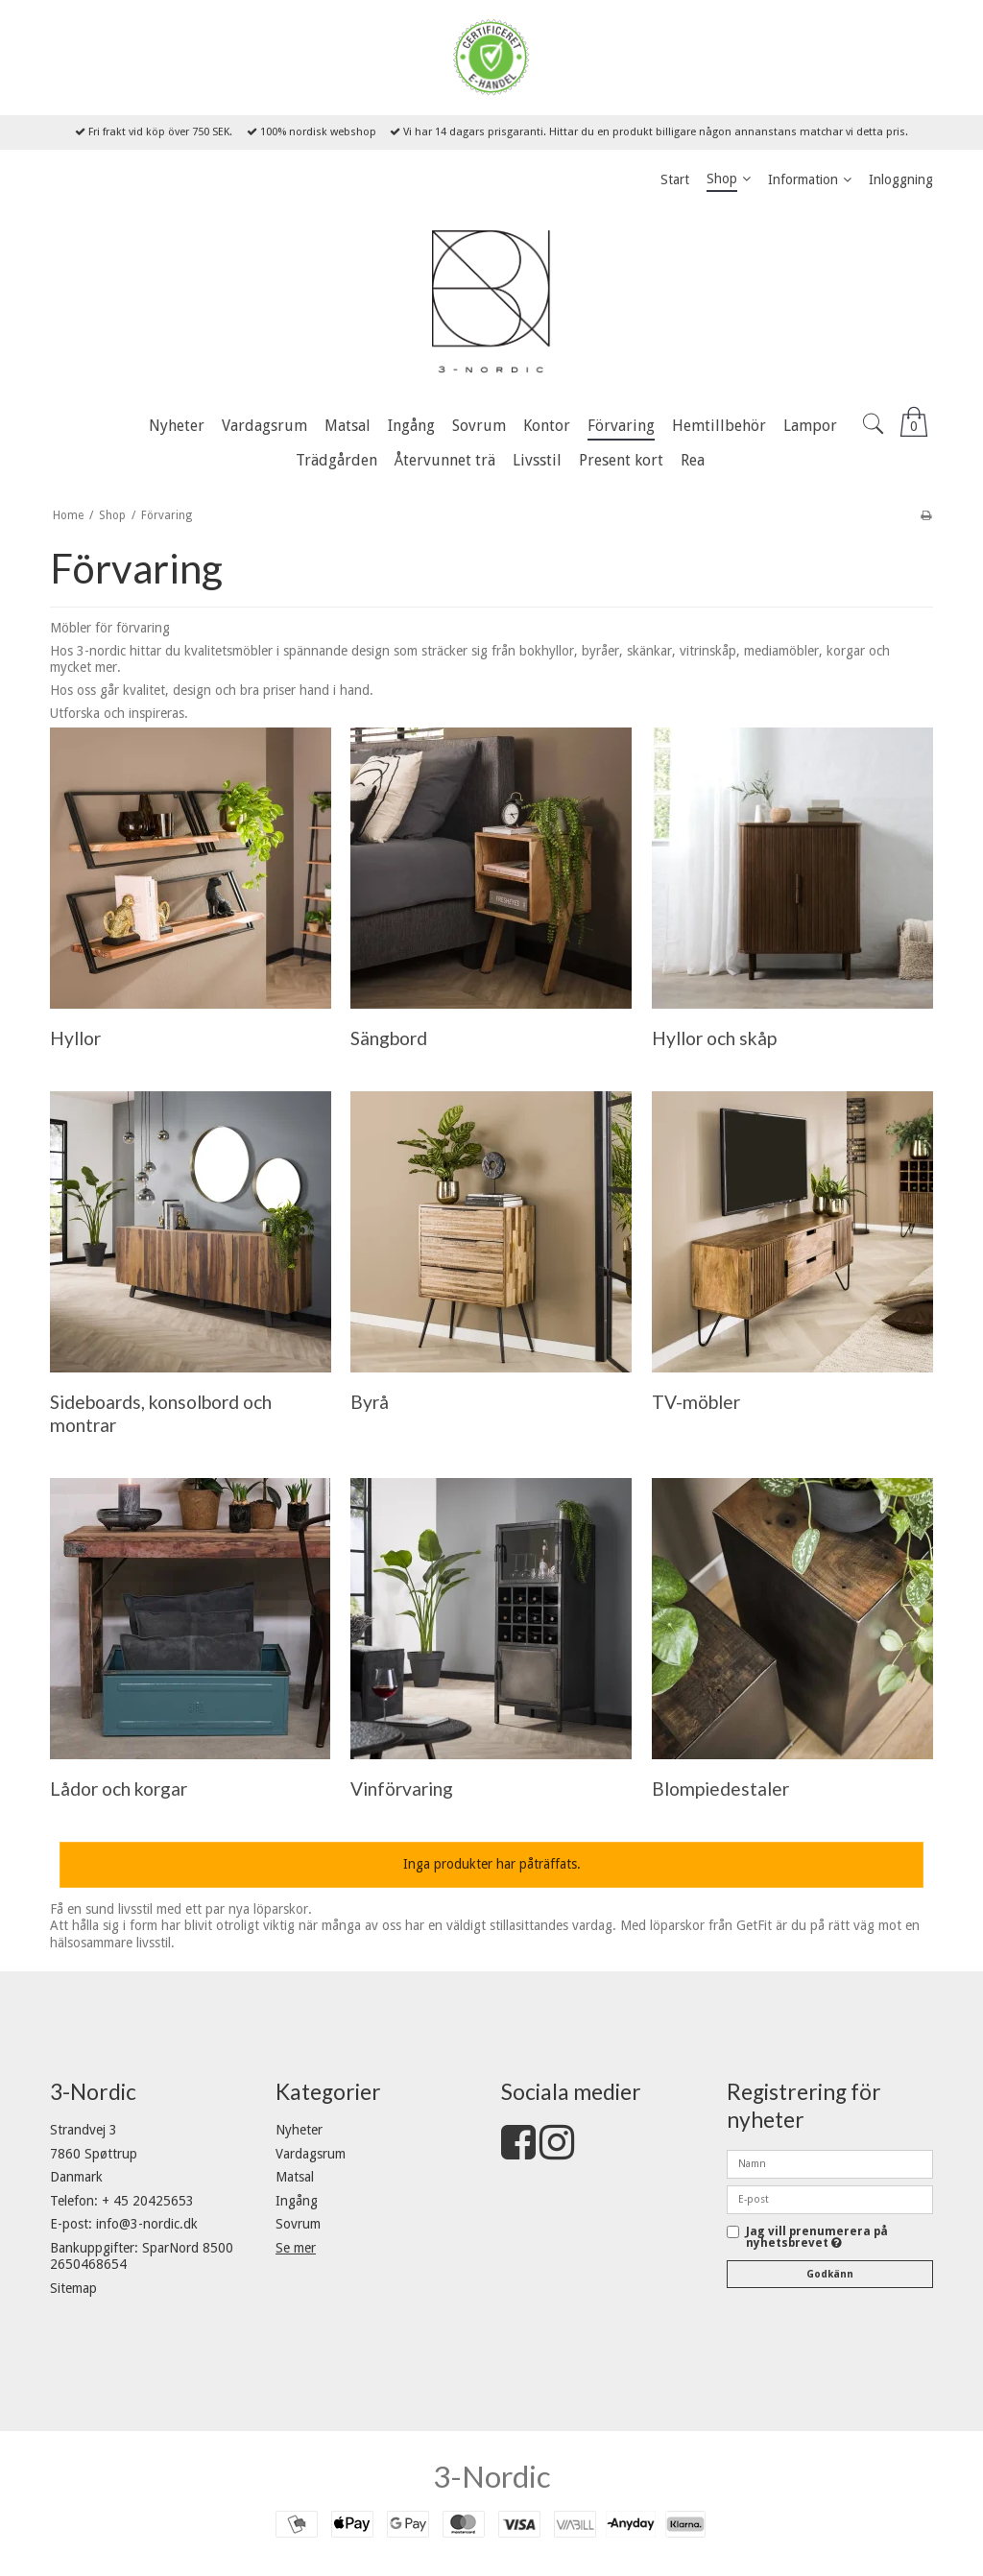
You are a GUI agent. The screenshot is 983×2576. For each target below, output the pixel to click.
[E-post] (830, 2198)
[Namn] (830, 2163)
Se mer (296, 2247)
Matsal (295, 2176)
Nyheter (299, 2129)
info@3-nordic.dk (147, 2223)
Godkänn (829, 2274)
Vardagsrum (311, 2153)
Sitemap (73, 2288)
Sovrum (298, 2223)
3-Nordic (492, 2476)
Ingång (297, 2200)
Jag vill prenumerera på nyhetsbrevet (817, 2238)
